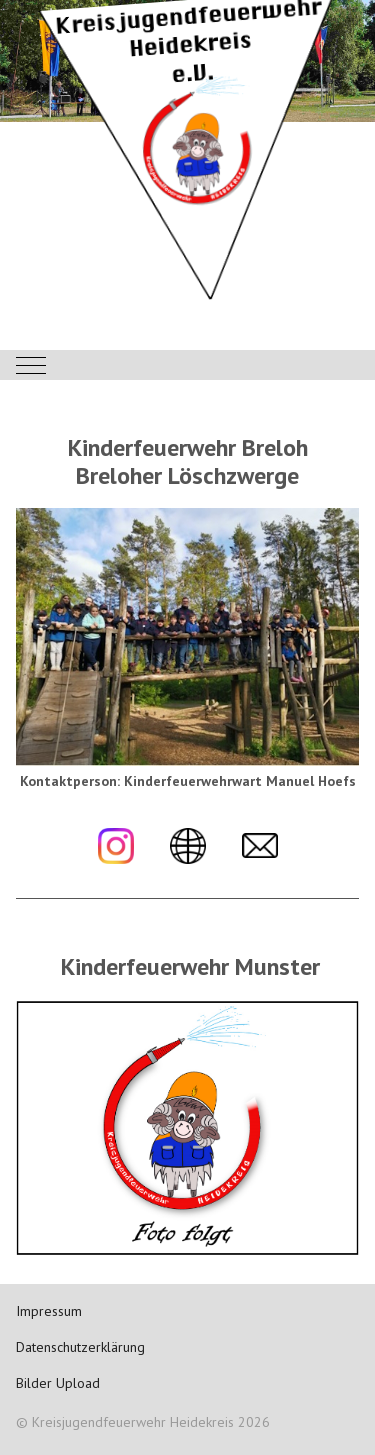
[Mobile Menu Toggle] (31, 365)
